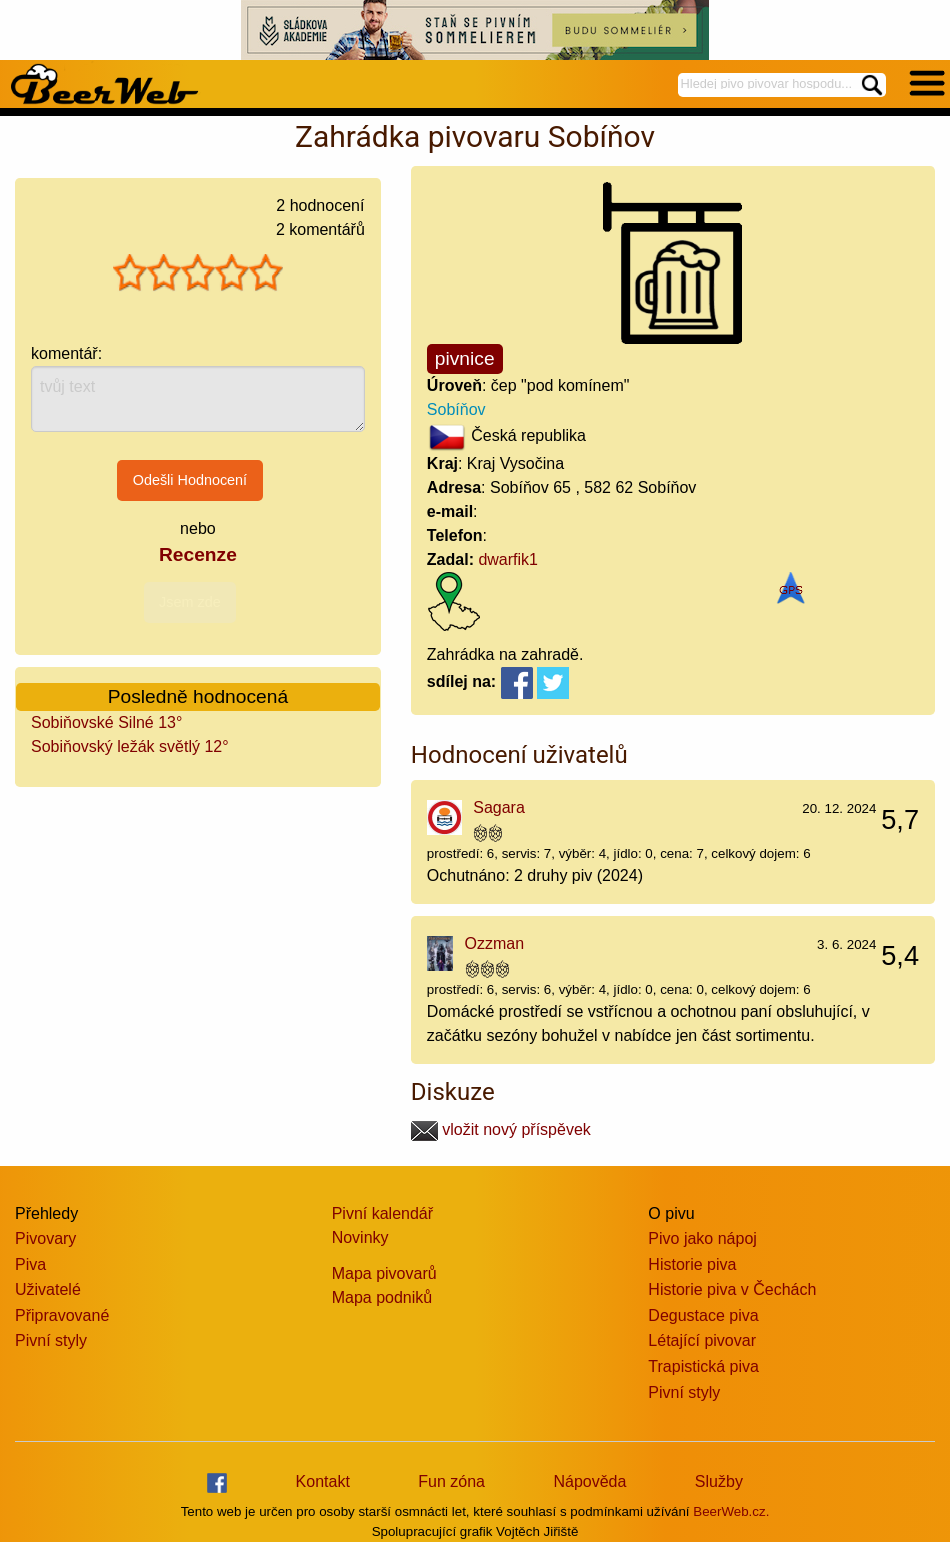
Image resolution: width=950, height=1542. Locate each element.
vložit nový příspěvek (501, 1129)
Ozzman (495, 943)
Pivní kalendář (382, 1213)
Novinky (360, 1237)
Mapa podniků (382, 1297)
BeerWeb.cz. (731, 1511)
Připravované (62, 1315)
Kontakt (323, 1481)
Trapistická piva (703, 1366)
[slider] (198, 273)
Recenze (198, 554)
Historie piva (692, 1264)
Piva (30, 1264)
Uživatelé (48, 1289)
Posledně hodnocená (198, 696)
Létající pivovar (702, 1340)
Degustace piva (703, 1315)
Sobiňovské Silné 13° (106, 722)
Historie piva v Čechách (732, 1289)
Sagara (499, 807)
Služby (719, 1481)
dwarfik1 (508, 559)
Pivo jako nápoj (702, 1238)
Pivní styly (51, 1340)
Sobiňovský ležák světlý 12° (130, 746)
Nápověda (589, 1481)
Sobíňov (456, 409)
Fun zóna (451, 1481)
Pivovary (45, 1238)
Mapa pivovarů (384, 1273)
